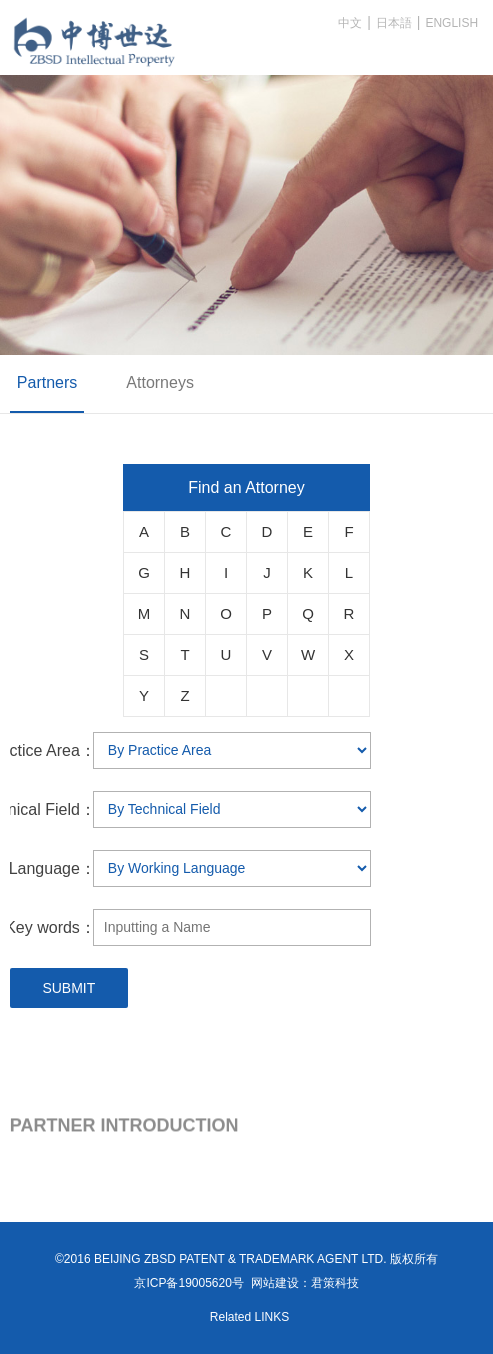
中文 (350, 23)
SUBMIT (68, 988)
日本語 (394, 23)
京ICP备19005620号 (188, 1283)
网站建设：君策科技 (305, 1283)
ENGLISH (451, 23)
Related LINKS (249, 1317)
